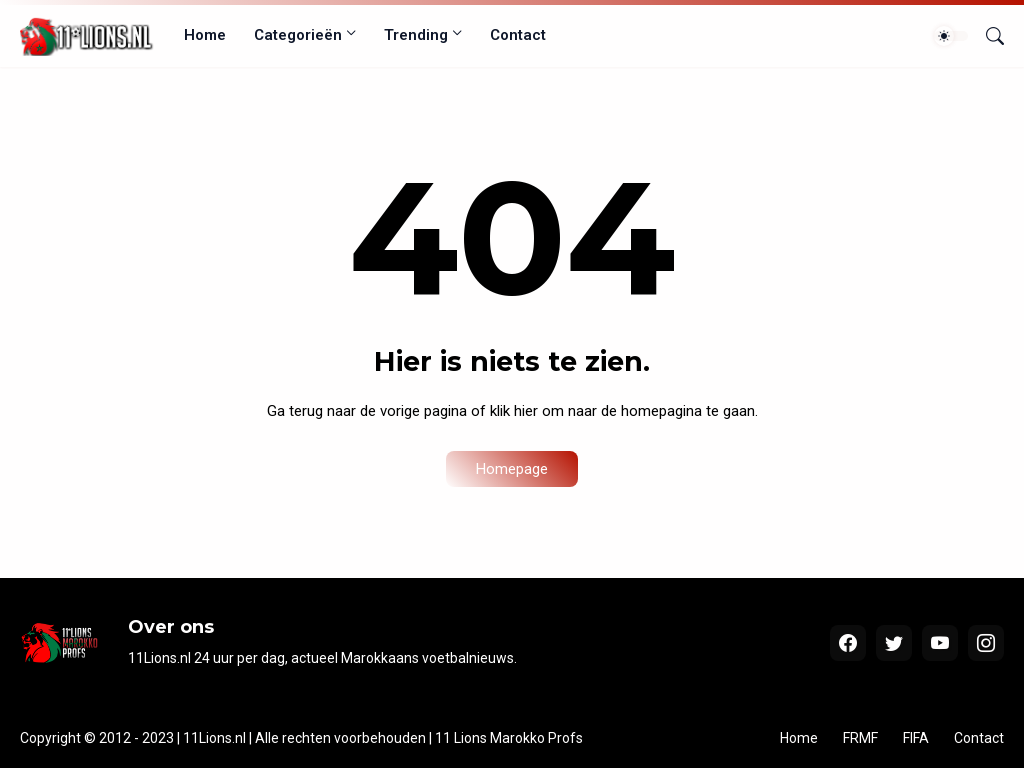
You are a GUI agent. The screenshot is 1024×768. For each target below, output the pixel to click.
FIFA (916, 738)
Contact (518, 35)
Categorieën (298, 35)
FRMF (860, 738)
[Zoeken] (987, 36)
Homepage (512, 469)
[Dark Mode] (951, 36)
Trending (416, 35)
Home (205, 35)
